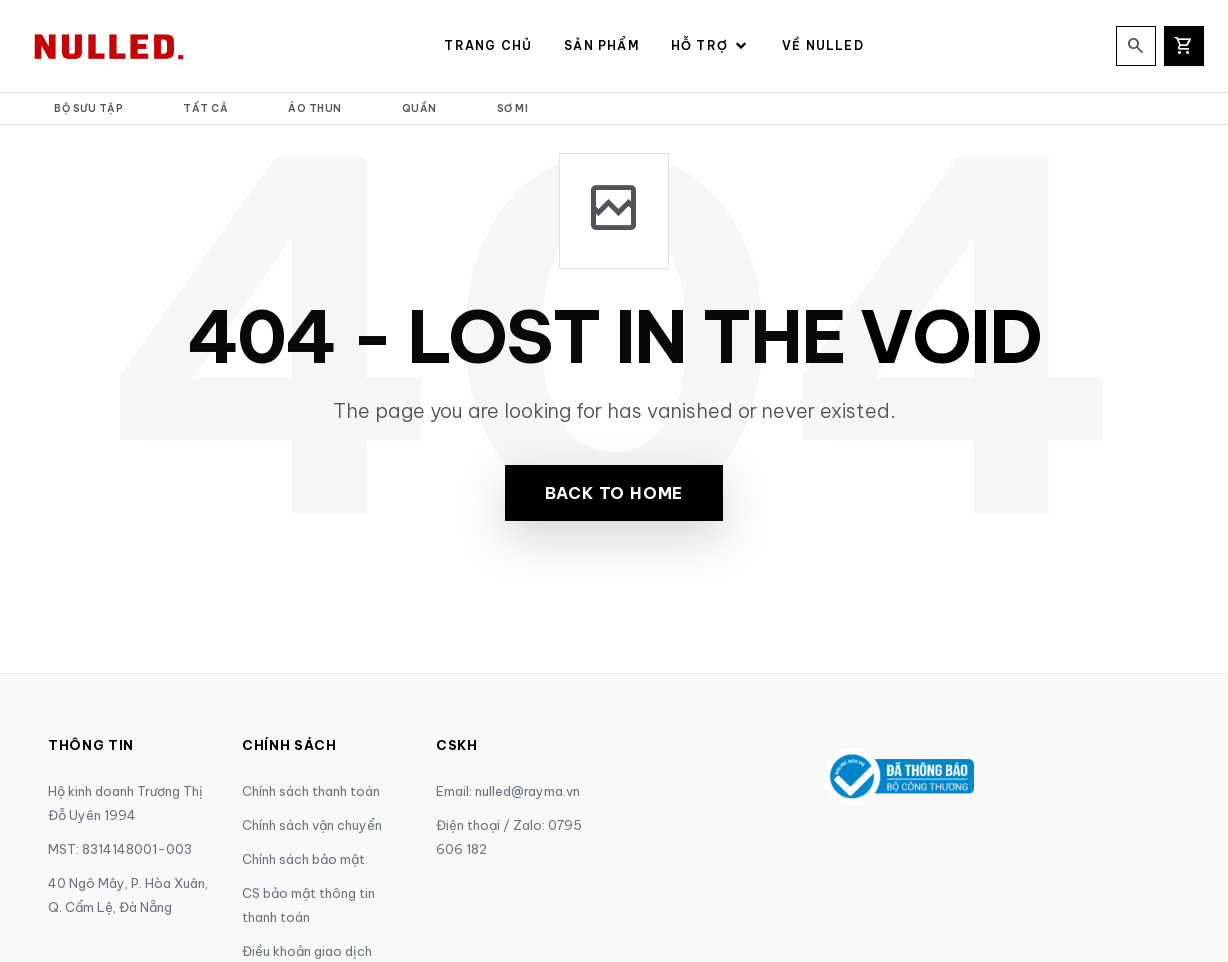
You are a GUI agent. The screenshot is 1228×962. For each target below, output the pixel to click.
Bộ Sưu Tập (88, 108)
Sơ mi (513, 108)
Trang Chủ (488, 45)
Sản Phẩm (601, 45)
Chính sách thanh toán (311, 791)
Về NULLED (823, 45)
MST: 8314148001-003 (120, 849)
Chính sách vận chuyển (312, 825)
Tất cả (205, 108)
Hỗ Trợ (710, 46)
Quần (419, 108)
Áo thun (315, 108)
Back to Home (614, 493)
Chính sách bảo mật (303, 859)
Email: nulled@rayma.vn (508, 791)
